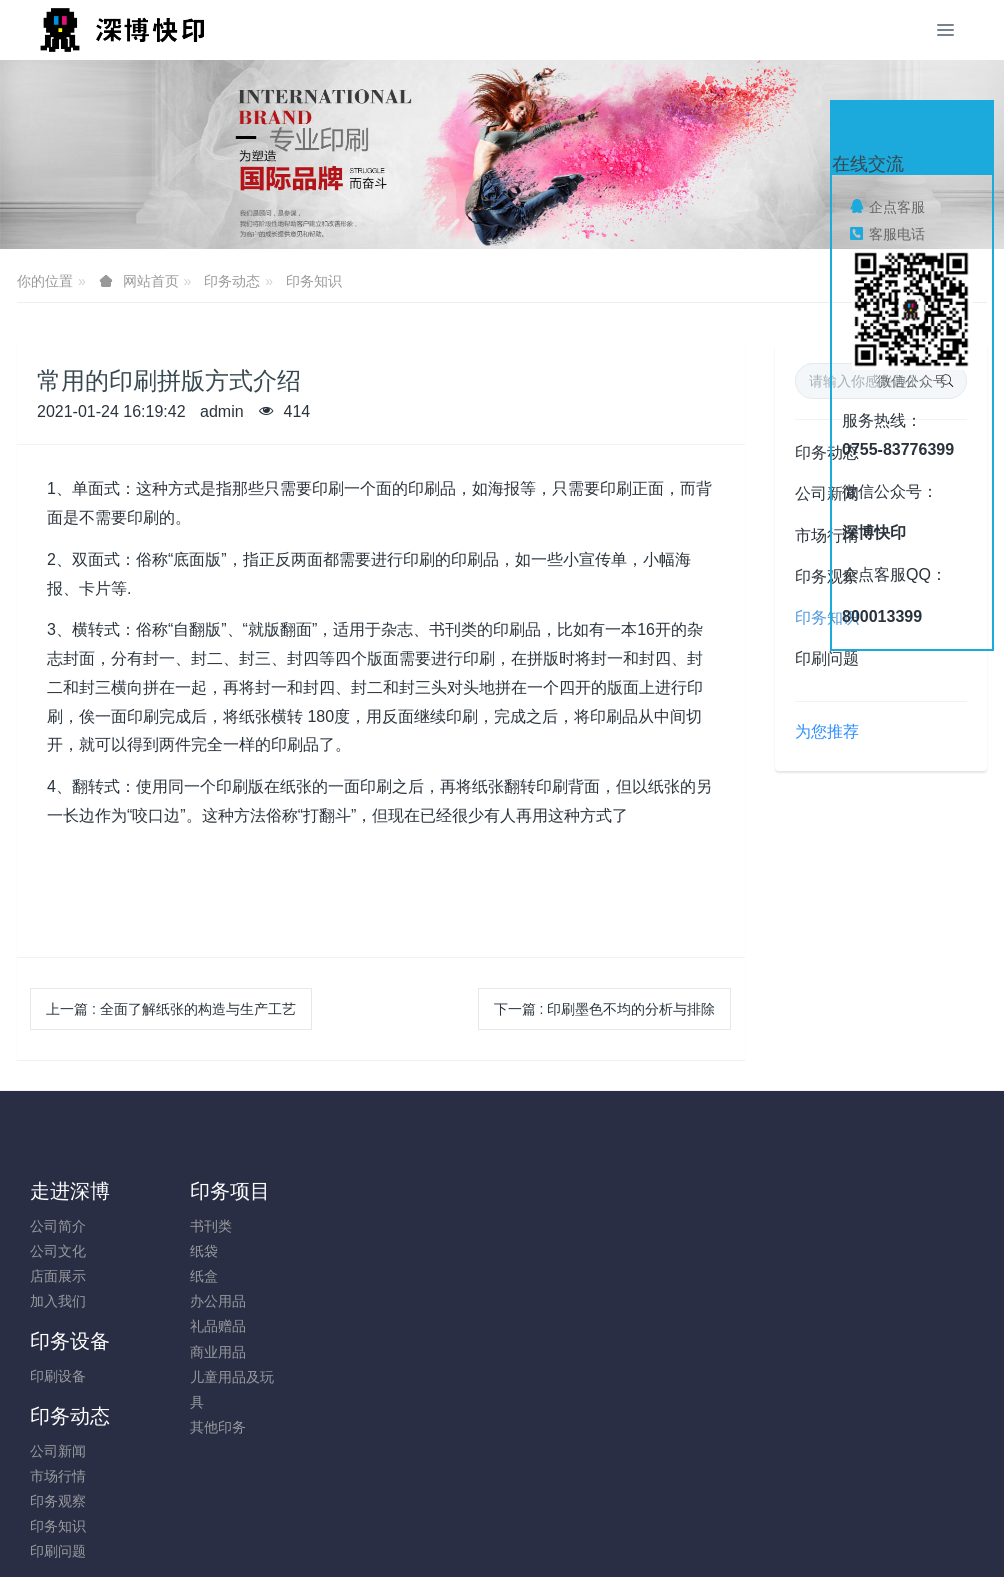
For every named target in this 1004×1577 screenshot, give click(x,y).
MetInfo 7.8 (469, 1534)
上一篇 (171, 1009)
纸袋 (165, 1251)
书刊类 (172, 1226)
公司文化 (58, 1251)
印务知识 (314, 281)
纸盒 (165, 1276)
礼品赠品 (179, 1326)
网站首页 (151, 281)
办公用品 (179, 1301)
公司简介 (58, 1226)
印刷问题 (827, 658)
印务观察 (422, 1276)
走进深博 (70, 1191)
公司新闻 (422, 1226)
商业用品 (179, 1352)
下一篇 (605, 1009)
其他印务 (179, 1427)
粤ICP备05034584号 (502, 1508)
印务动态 (232, 281)
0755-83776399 (842, 1236)
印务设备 (313, 1191)
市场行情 (422, 1251)
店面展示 (58, 1276)
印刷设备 (301, 1226)
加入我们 (58, 1301)
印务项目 (191, 1191)
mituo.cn (621, 1534)
